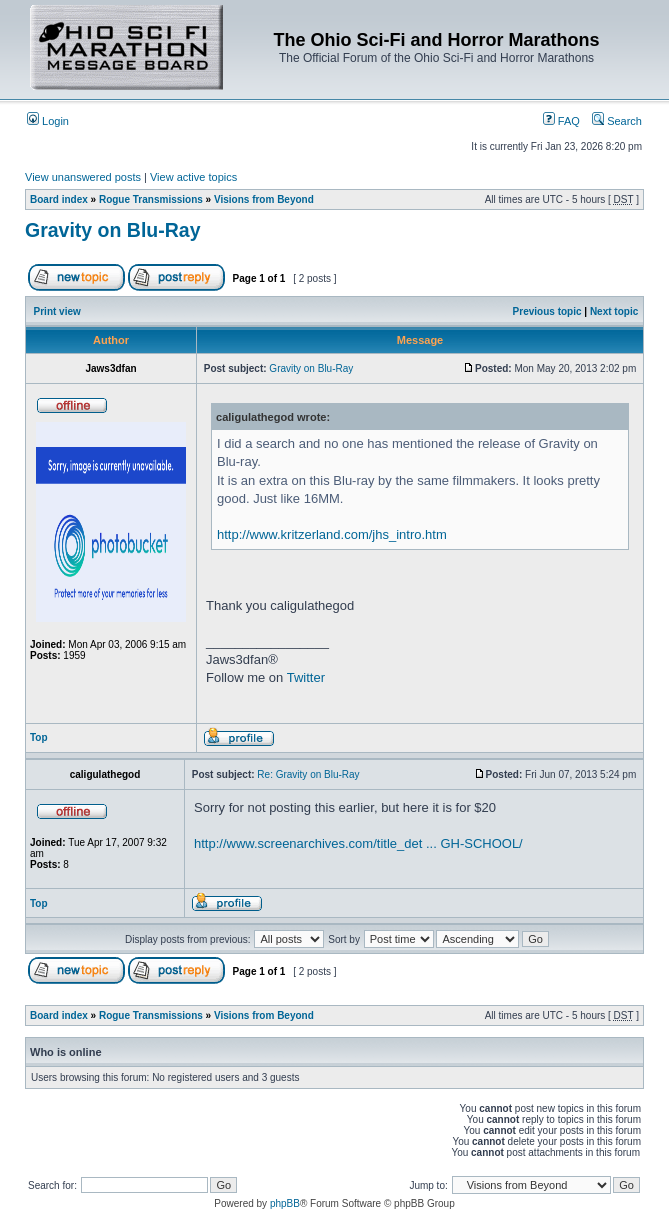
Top (39, 737)
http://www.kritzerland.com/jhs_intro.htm (332, 534)
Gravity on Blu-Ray (113, 230)
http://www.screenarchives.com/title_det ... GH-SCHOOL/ (358, 843)
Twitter (306, 677)
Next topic (614, 311)
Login (48, 121)
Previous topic (547, 311)
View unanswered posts (83, 177)
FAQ (561, 121)
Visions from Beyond (264, 199)
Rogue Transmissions (151, 199)
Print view (57, 311)
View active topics (193, 177)
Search (617, 121)
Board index (59, 199)
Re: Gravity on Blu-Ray (308, 774)
